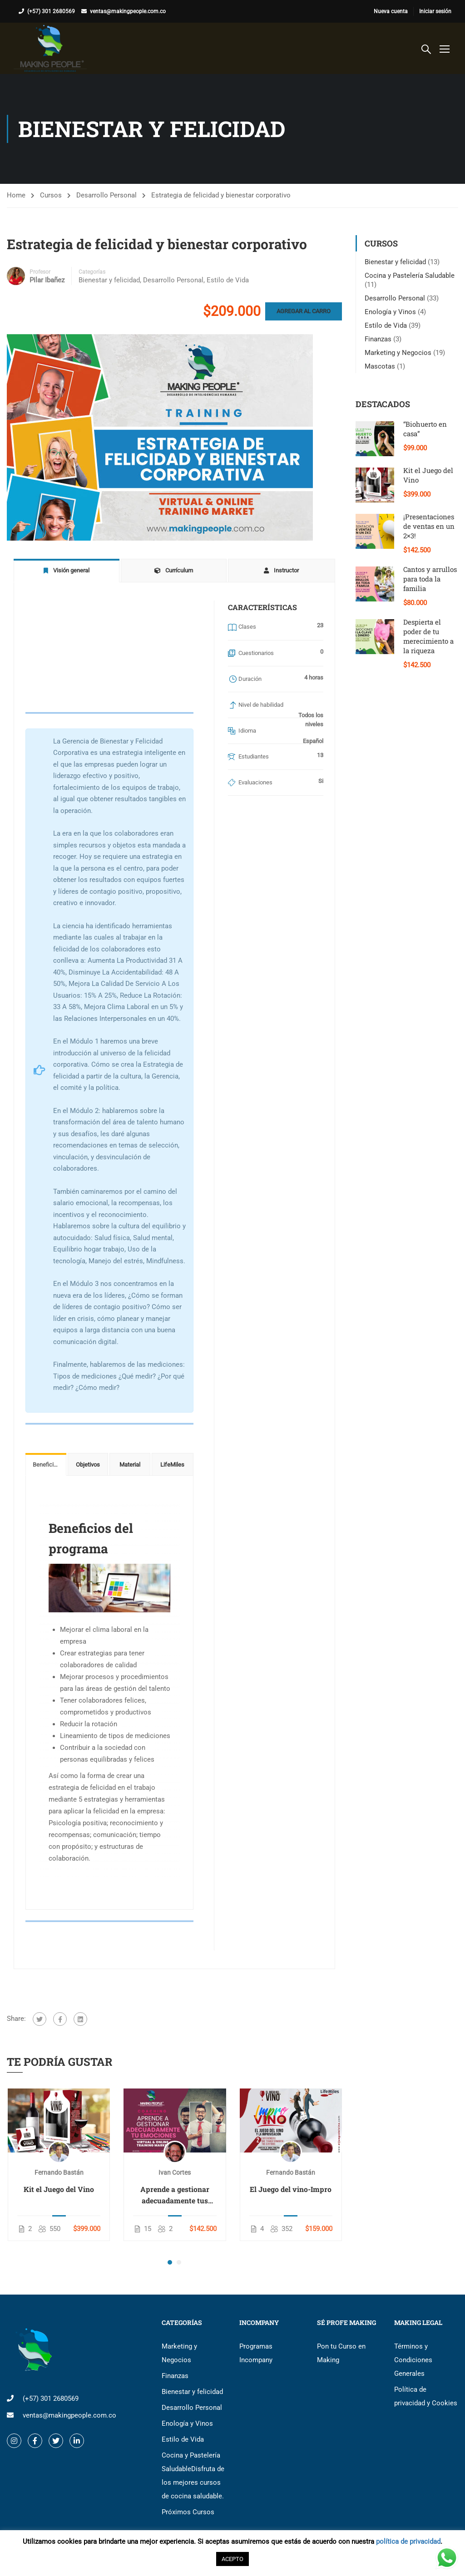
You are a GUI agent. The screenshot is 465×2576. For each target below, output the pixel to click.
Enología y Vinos (390, 312)
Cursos (51, 195)
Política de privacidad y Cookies (425, 2396)
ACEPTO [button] (232, 2559)
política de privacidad (408, 2541)
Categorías (92, 272)
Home (16, 195)
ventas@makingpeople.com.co (128, 11)
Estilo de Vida (228, 280)
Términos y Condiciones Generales (413, 2360)
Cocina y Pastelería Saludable (410, 275)
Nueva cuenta (391, 11)
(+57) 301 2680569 (51, 11)
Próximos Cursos (188, 2512)
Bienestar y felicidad (109, 280)
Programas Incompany (255, 2353)
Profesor (40, 272)
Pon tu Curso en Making (341, 2353)
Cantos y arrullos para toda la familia (430, 579)
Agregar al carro (304, 311)
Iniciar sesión (435, 11)
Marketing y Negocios (398, 353)
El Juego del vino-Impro (290, 2189)
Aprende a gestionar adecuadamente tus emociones (174, 2195)
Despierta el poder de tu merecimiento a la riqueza (428, 636)
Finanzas (378, 339)
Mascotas (380, 366)
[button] (170, 2262)
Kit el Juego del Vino (59, 2189)
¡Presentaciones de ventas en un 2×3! (429, 526)
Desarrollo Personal (106, 195)
